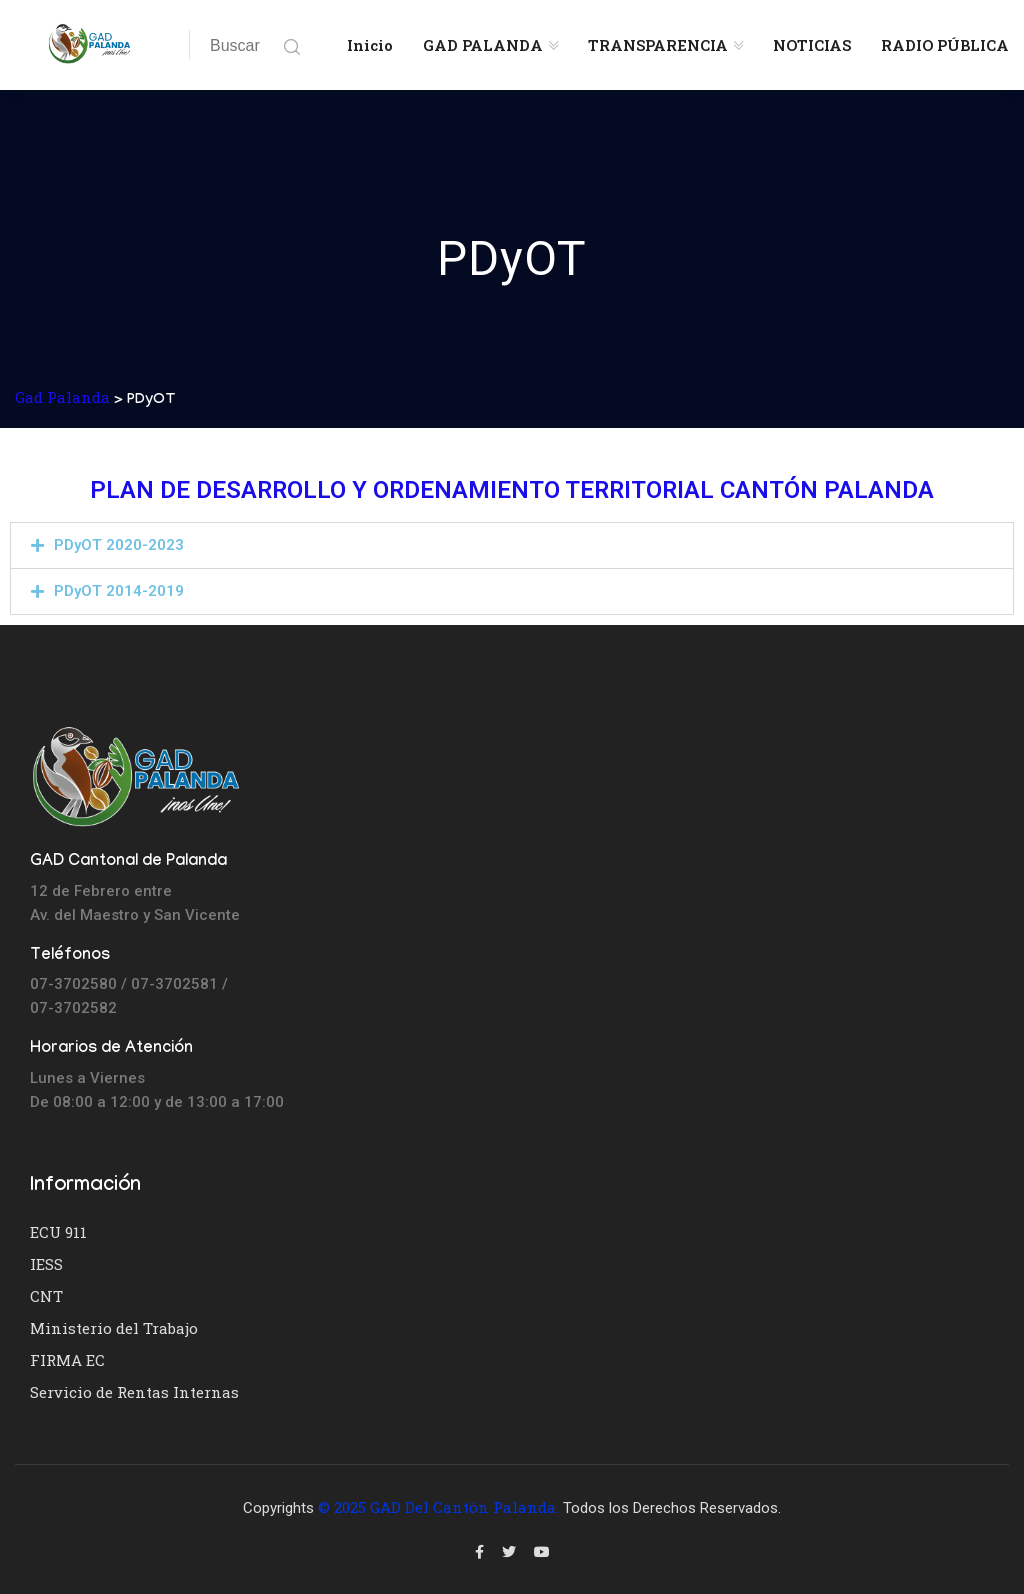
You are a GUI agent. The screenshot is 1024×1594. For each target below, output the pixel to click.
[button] (512, 545)
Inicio (370, 45)
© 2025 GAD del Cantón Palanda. (438, 1507)
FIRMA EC (67, 1360)
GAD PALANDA (483, 45)
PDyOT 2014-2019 (119, 591)
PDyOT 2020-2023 (119, 545)
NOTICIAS (812, 45)
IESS (46, 1264)
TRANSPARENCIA (658, 45)
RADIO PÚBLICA (945, 45)
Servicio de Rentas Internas (134, 1392)
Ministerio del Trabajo (114, 1328)
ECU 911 (58, 1232)
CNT (46, 1296)
